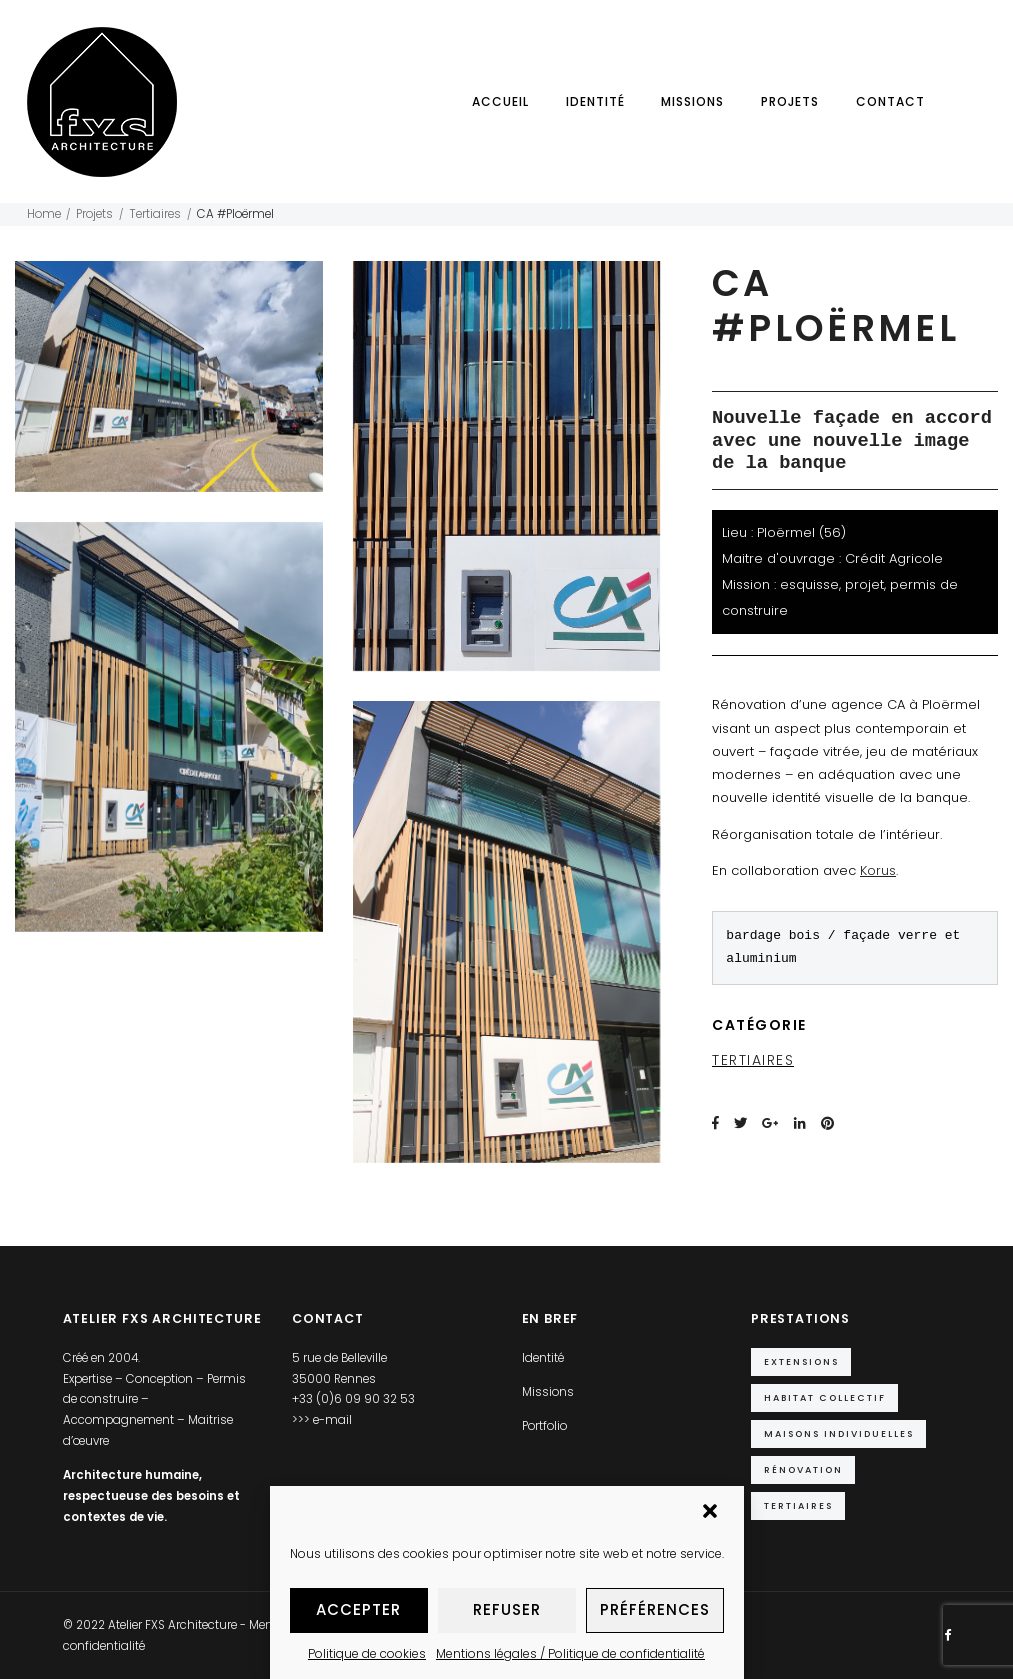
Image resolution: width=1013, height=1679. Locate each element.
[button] (712, 1513)
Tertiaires (155, 214)
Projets (790, 101)
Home (44, 214)
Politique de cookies (367, 1653)
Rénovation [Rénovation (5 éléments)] (803, 1469)
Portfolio (544, 1426)
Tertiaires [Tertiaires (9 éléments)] (798, 1505)
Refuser (507, 1609)
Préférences (655, 1609)
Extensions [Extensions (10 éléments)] (801, 1361)
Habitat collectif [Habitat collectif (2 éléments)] (825, 1397)
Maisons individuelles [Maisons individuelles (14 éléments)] (839, 1433)
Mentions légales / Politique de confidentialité (570, 1653)
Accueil (500, 101)
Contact (890, 101)
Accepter (358, 1609)
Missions (692, 101)
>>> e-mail (322, 1420)
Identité (595, 101)
